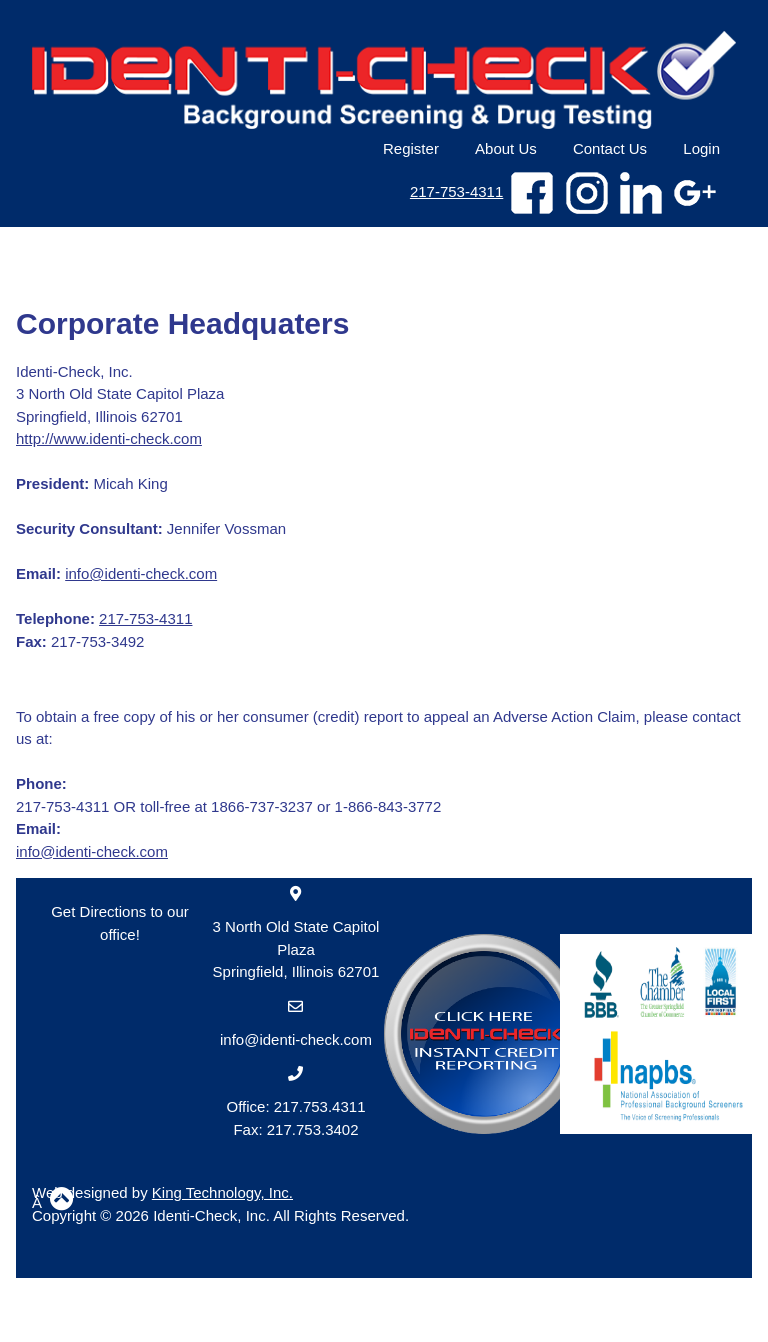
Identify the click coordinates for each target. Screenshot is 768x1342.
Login (701, 148)
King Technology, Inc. (222, 1192)
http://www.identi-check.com (109, 438)
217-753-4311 (456, 191)
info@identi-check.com (141, 573)
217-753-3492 (80, 641)
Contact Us (610, 148)
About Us (506, 148)
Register (411, 148)
